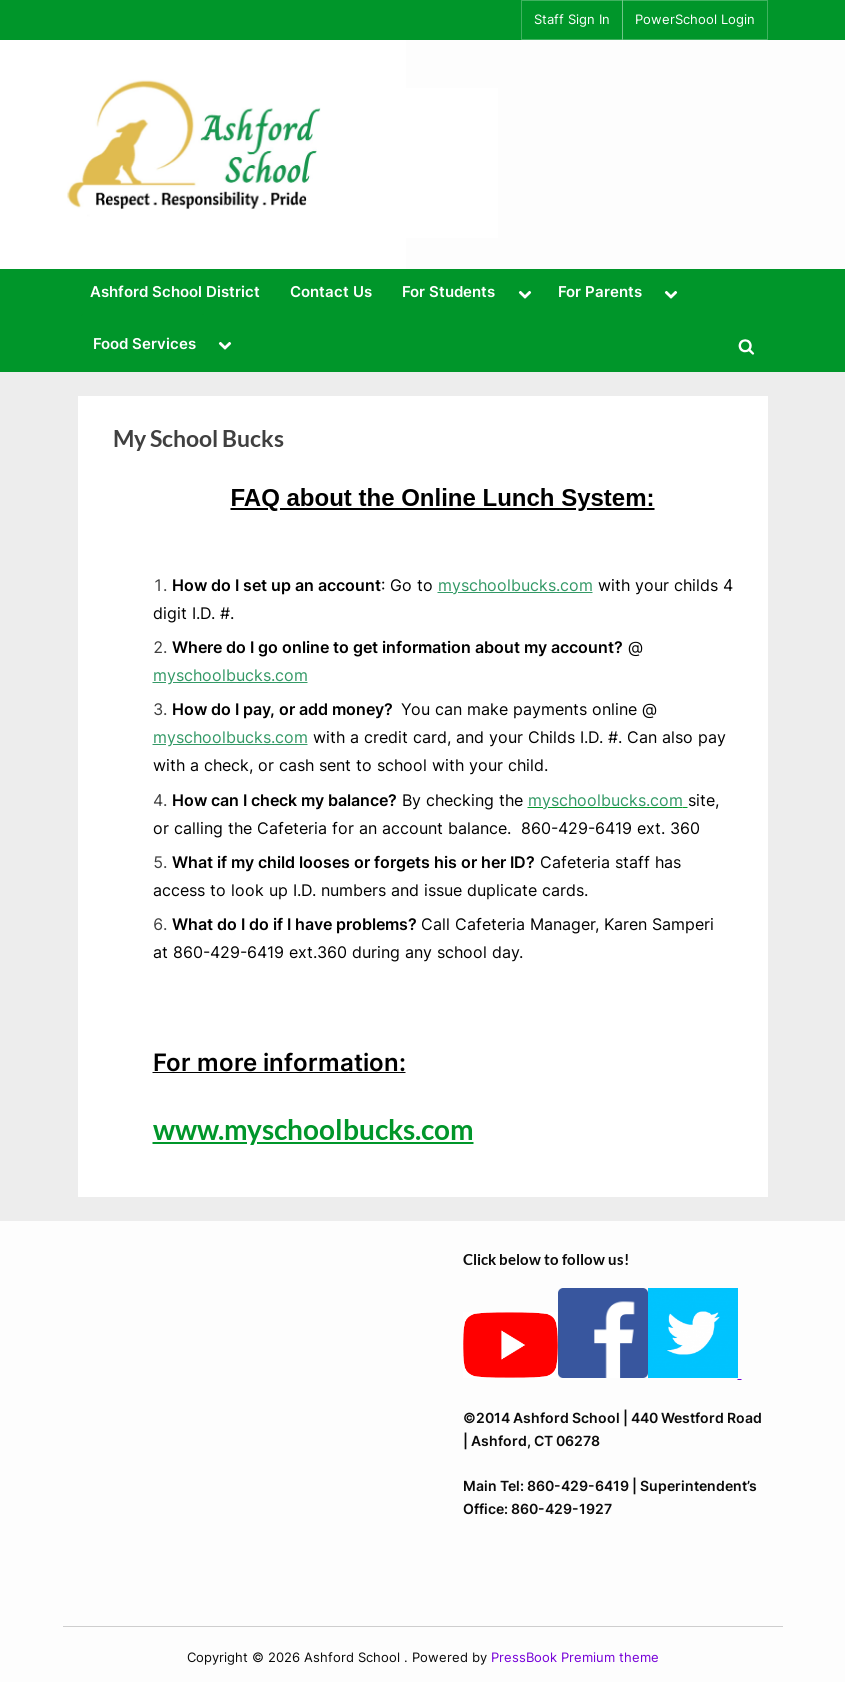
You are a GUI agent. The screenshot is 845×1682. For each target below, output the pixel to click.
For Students (448, 291)
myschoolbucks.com (515, 585)
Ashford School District (175, 291)
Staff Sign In (572, 19)
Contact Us (331, 291)
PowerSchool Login (695, 19)
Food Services (144, 343)
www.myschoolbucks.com (313, 1129)
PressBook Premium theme (575, 1657)
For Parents (600, 291)
